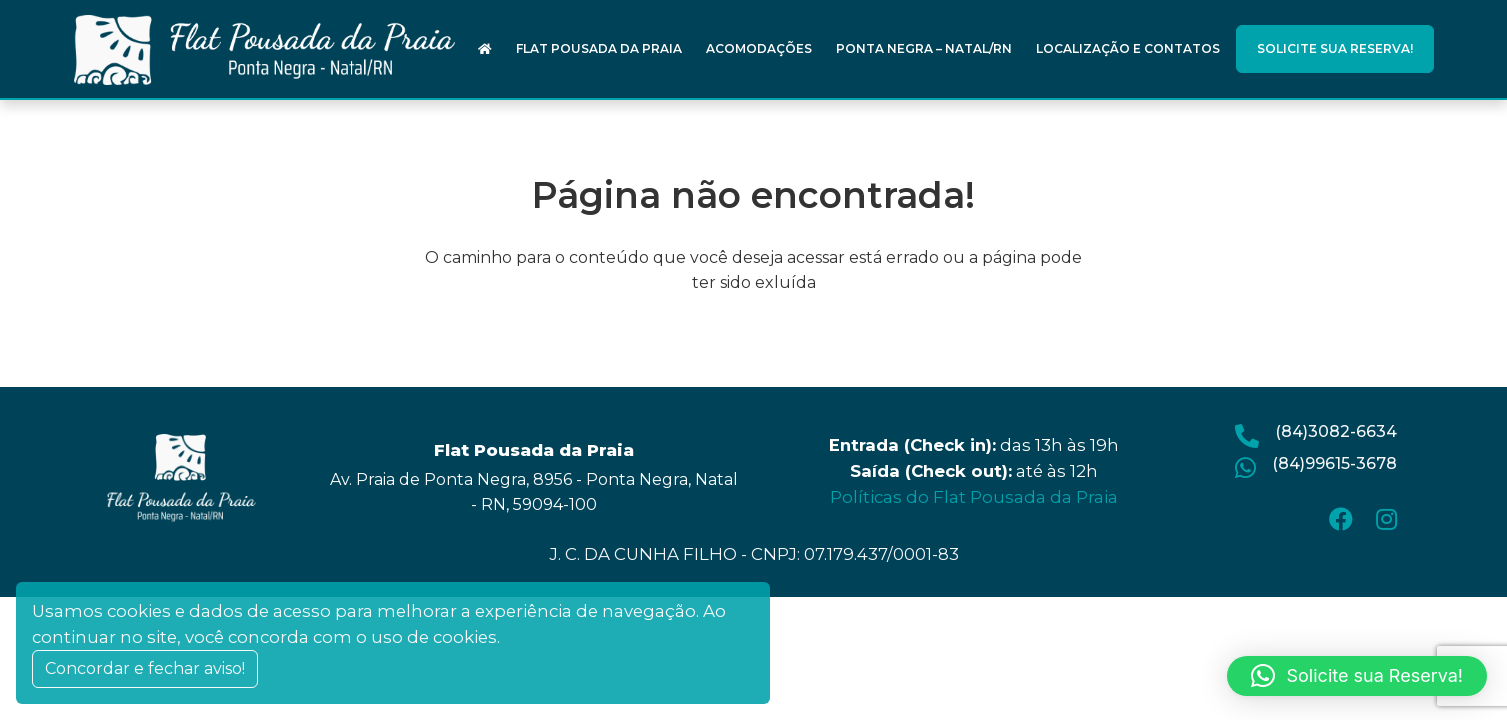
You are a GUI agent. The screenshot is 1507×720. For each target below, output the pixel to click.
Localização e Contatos (1128, 48)
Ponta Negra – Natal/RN (924, 48)
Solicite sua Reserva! (1335, 48)
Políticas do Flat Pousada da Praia (974, 497)
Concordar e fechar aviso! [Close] (145, 668)
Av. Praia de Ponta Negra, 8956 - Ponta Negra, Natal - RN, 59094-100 (534, 492)
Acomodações (759, 48)
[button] (1357, 676)
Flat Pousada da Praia (599, 48)
